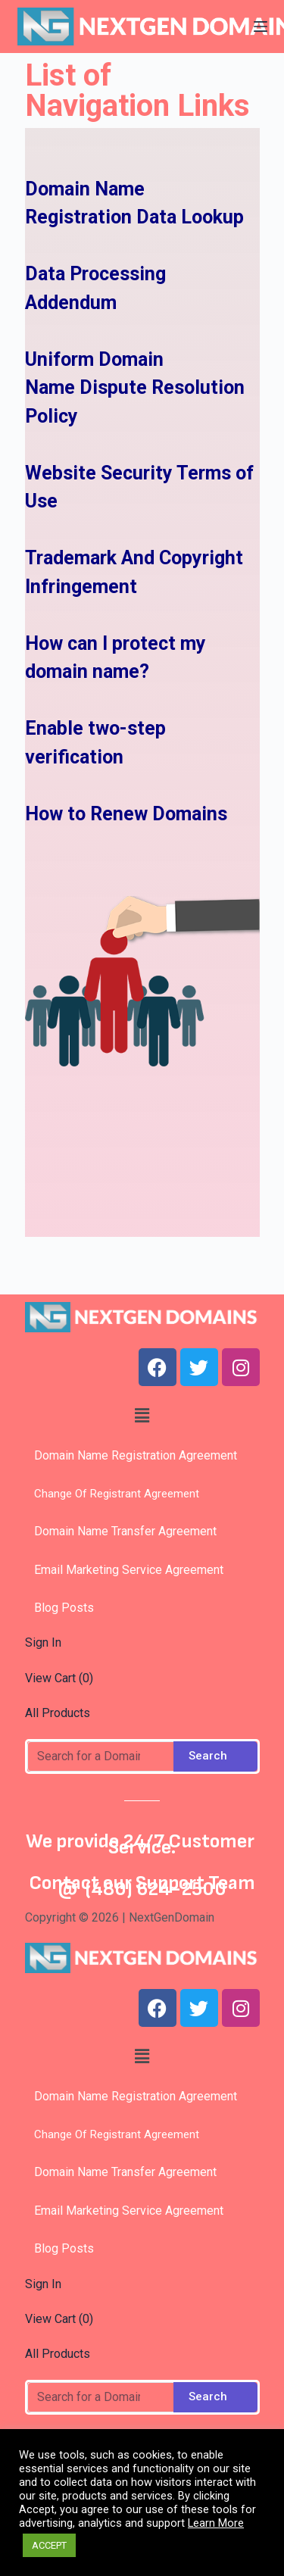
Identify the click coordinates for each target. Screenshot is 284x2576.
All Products (57, 1713)
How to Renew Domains (126, 814)
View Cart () (59, 1678)
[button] (141, 1415)
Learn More (216, 2523)
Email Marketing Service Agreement (124, 1570)
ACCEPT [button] (49, 2545)
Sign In (43, 1642)
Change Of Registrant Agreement (112, 1493)
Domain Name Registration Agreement (131, 1455)
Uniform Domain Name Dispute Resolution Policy (135, 387)
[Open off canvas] (260, 26)
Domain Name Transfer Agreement (125, 1531)
